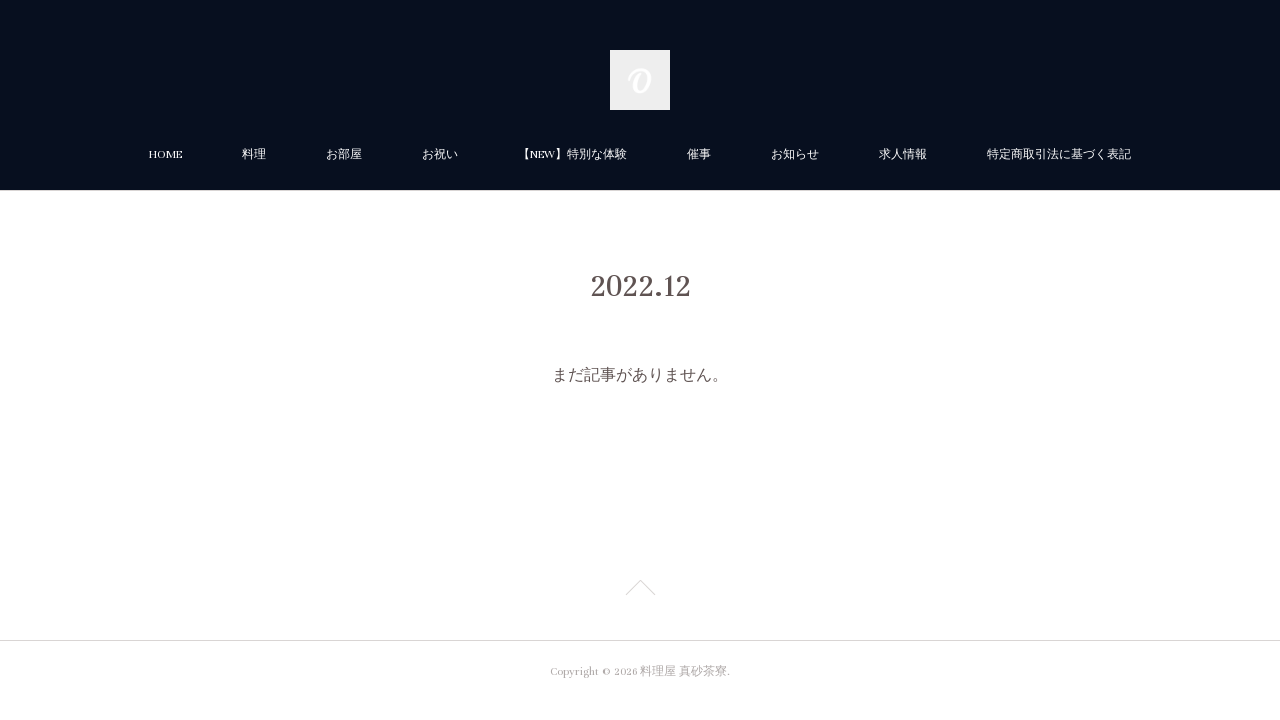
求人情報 (903, 154)
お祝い (440, 154)
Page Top (640, 591)
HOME (165, 154)
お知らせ (795, 154)
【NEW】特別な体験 (572, 154)
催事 (699, 154)
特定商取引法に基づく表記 (1059, 154)
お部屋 (344, 154)
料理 (254, 154)
